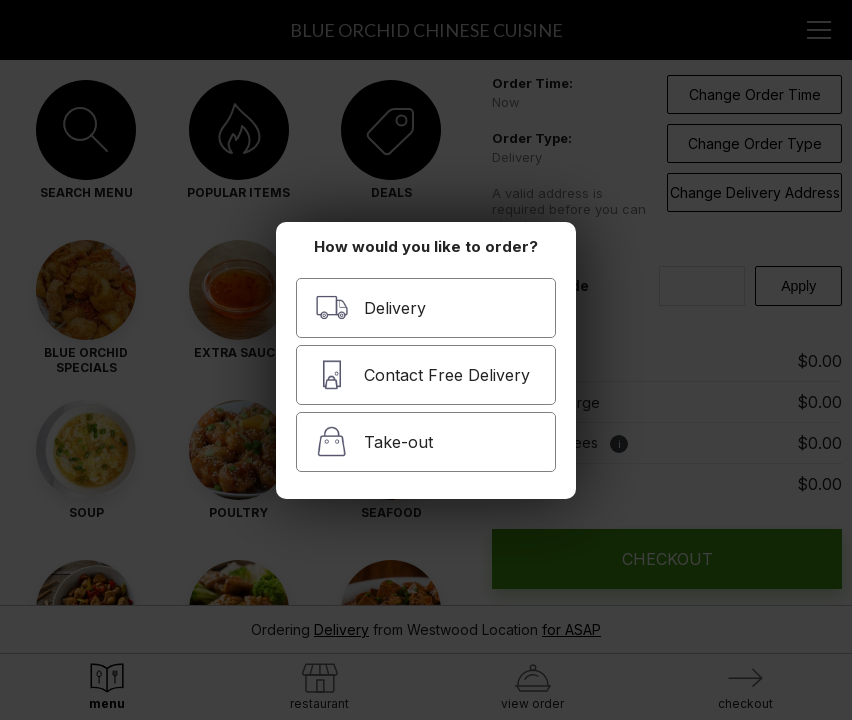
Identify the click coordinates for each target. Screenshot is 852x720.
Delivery (370, 307)
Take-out (374, 441)
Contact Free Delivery (422, 374)
